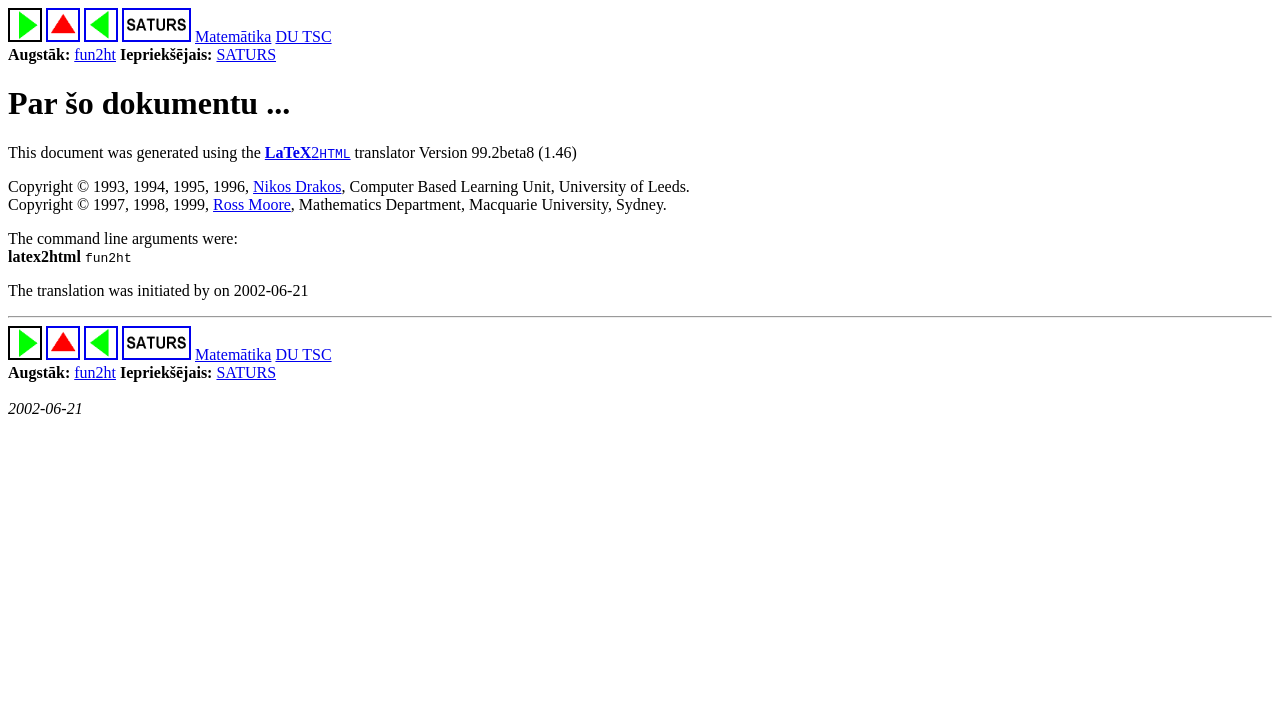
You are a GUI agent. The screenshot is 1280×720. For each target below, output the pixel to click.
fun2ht (95, 54)
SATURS (246, 54)
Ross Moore (252, 204)
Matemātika (233, 36)
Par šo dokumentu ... (149, 103)
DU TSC (303, 36)
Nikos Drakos (297, 186)
